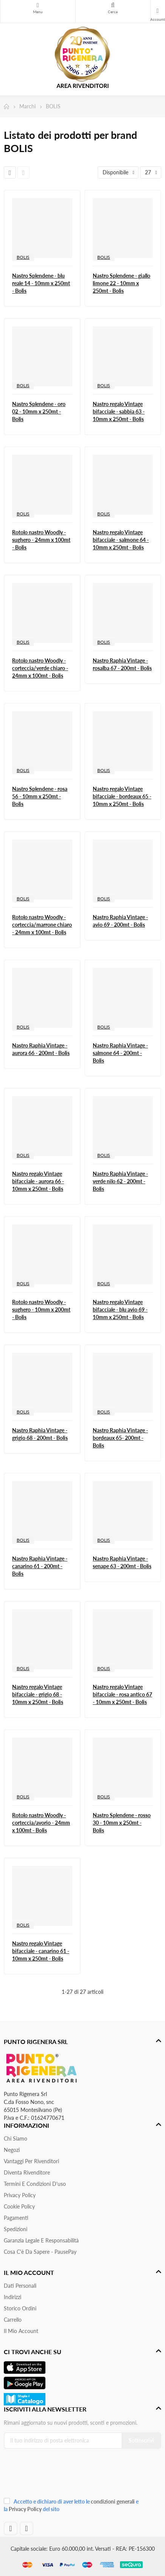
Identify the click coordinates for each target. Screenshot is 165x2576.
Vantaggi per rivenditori (31, 2161)
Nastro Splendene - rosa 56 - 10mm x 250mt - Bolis (39, 796)
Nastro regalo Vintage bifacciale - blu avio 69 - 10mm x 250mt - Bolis (120, 1309)
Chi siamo (15, 2138)
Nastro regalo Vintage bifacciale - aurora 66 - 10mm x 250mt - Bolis (38, 1181)
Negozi (12, 2150)
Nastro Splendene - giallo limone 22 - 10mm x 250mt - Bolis (121, 283)
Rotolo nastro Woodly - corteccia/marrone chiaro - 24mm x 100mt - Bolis (42, 924)
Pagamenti (16, 2218)
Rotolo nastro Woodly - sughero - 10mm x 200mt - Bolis (41, 1309)
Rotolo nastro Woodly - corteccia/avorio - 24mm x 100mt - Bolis (41, 1822)
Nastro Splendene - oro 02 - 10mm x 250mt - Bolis (38, 411)
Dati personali (20, 2285)
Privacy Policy (20, 2195)
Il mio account (21, 2331)
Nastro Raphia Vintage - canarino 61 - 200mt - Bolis (39, 1566)
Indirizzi (12, 2297)
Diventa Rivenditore (27, 2172)
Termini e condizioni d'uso (35, 2184)
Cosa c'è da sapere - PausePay (40, 2251)
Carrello (13, 2319)
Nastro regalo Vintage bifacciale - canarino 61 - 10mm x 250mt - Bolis (40, 1951)
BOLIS (23, 257)
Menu (37, 5)
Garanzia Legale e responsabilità (41, 2240)
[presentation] (54, 2475)
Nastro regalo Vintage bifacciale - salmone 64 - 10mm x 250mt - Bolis (121, 540)
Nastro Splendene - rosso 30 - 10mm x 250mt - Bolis (122, 1822)
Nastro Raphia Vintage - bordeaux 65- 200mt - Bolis (120, 1438)
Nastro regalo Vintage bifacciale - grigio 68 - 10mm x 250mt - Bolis (37, 1694)
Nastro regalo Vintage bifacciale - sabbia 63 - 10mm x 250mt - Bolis (119, 411)
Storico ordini (20, 2308)
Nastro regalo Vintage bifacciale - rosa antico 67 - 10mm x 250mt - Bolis (122, 1694)
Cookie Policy (19, 2206)
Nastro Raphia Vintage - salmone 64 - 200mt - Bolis (120, 1053)
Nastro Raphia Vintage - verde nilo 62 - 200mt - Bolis (120, 1181)
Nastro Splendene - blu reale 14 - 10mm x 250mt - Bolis (41, 283)
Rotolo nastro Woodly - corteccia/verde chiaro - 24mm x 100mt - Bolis (40, 668)
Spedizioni (15, 2229)
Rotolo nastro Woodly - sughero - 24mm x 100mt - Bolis (41, 540)
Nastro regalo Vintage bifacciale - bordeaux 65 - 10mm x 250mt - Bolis (122, 796)
